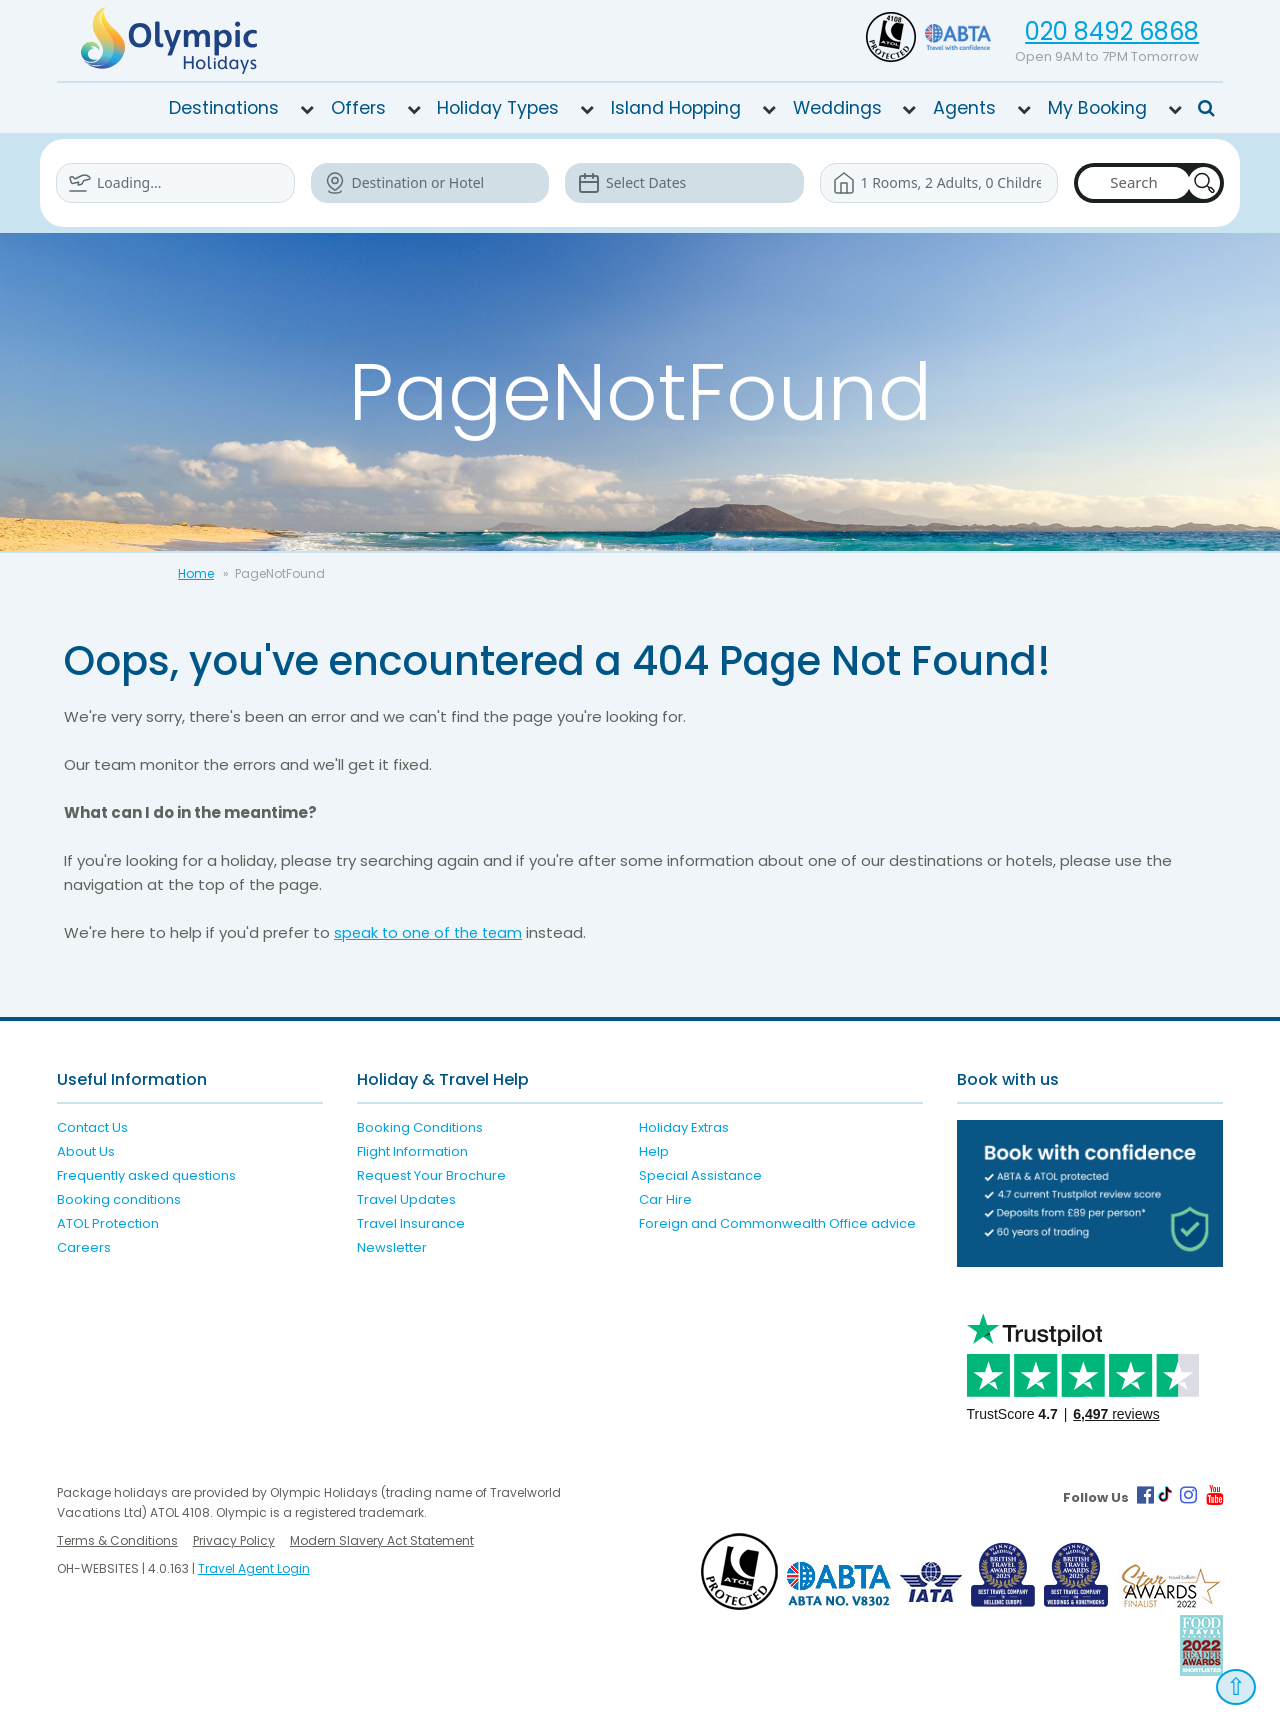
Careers (84, 1247)
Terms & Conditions (117, 1540)
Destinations (224, 108)
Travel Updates (406, 1199)
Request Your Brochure (431, 1175)
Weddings (837, 108)
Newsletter (392, 1247)
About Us (86, 1151)
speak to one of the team (431, 932)
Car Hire (665, 1199)
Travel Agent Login (254, 1568)
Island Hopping (676, 108)
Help (654, 1151)
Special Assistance (700, 1175)
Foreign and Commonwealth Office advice (777, 1223)
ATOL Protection (108, 1223)
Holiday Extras (684, 1127)
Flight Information (412, 1151)
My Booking (1097, 108)
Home (196, 573)
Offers (358, 108)
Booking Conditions (420, 1127)
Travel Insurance (411, 1223)
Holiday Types (498, 108)
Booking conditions (119, 1199)
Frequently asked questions (146, 1175)
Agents (964, 108)
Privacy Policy (234, 1540)
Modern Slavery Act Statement (382, 1540)
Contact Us (92, 1127)
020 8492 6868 (1112, 31)
